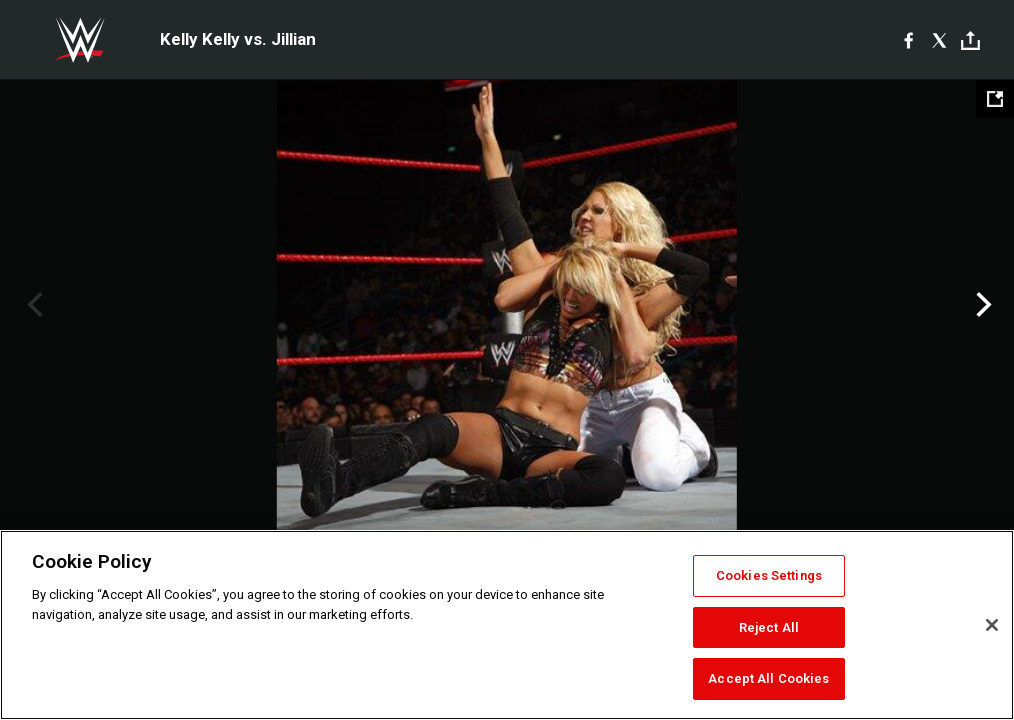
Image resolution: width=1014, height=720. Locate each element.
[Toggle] (970, 40)
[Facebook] (908, 40)
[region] (507, 625)
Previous (32, 305)
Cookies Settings (769, 575)
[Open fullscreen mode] (995, 99)
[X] (939, 40)
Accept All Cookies (768, 678)
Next (981, 305)
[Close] (992, 625)
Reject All (769, 627)
